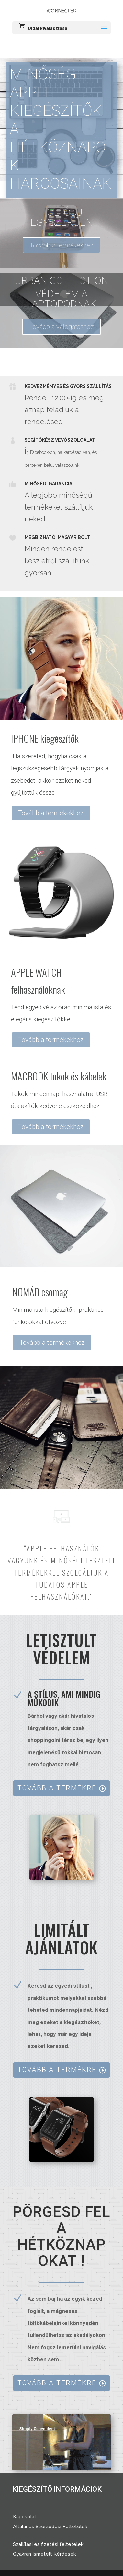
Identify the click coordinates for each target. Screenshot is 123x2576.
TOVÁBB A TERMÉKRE (56, 1788)
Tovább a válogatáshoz (61, 327)
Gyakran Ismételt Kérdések (44, 2554)
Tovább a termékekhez (61, 245)
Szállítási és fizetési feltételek (48, 2544)
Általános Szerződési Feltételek (50, 2526)
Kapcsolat (24, 2517)
